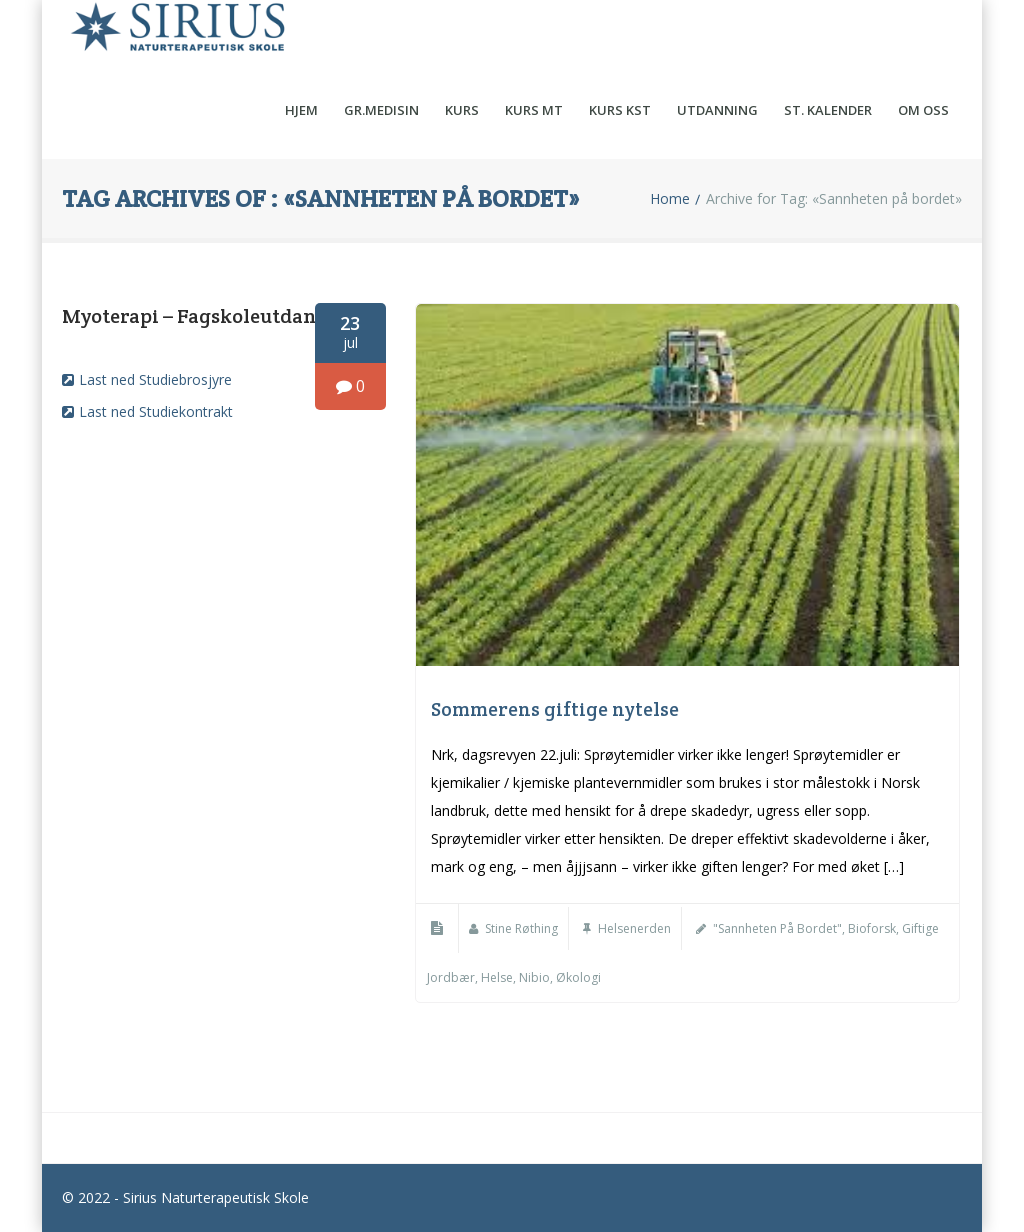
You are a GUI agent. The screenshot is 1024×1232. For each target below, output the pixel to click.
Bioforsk (872, 928)
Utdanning (717, 110)
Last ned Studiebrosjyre (155, 379)
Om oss (923, 110)
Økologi (578, 977)
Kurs (462, 110)
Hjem (301, 110)
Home (670, 199)
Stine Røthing (521, 928)
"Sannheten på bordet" (777, 928)
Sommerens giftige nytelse (555, 709)
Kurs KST (620, 110)
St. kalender (828, 110)
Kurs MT (534, 110)
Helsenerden (634, 928)
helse (497, 977)
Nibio (534, 977)
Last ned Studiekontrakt (156, 411)
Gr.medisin (381, 110)
